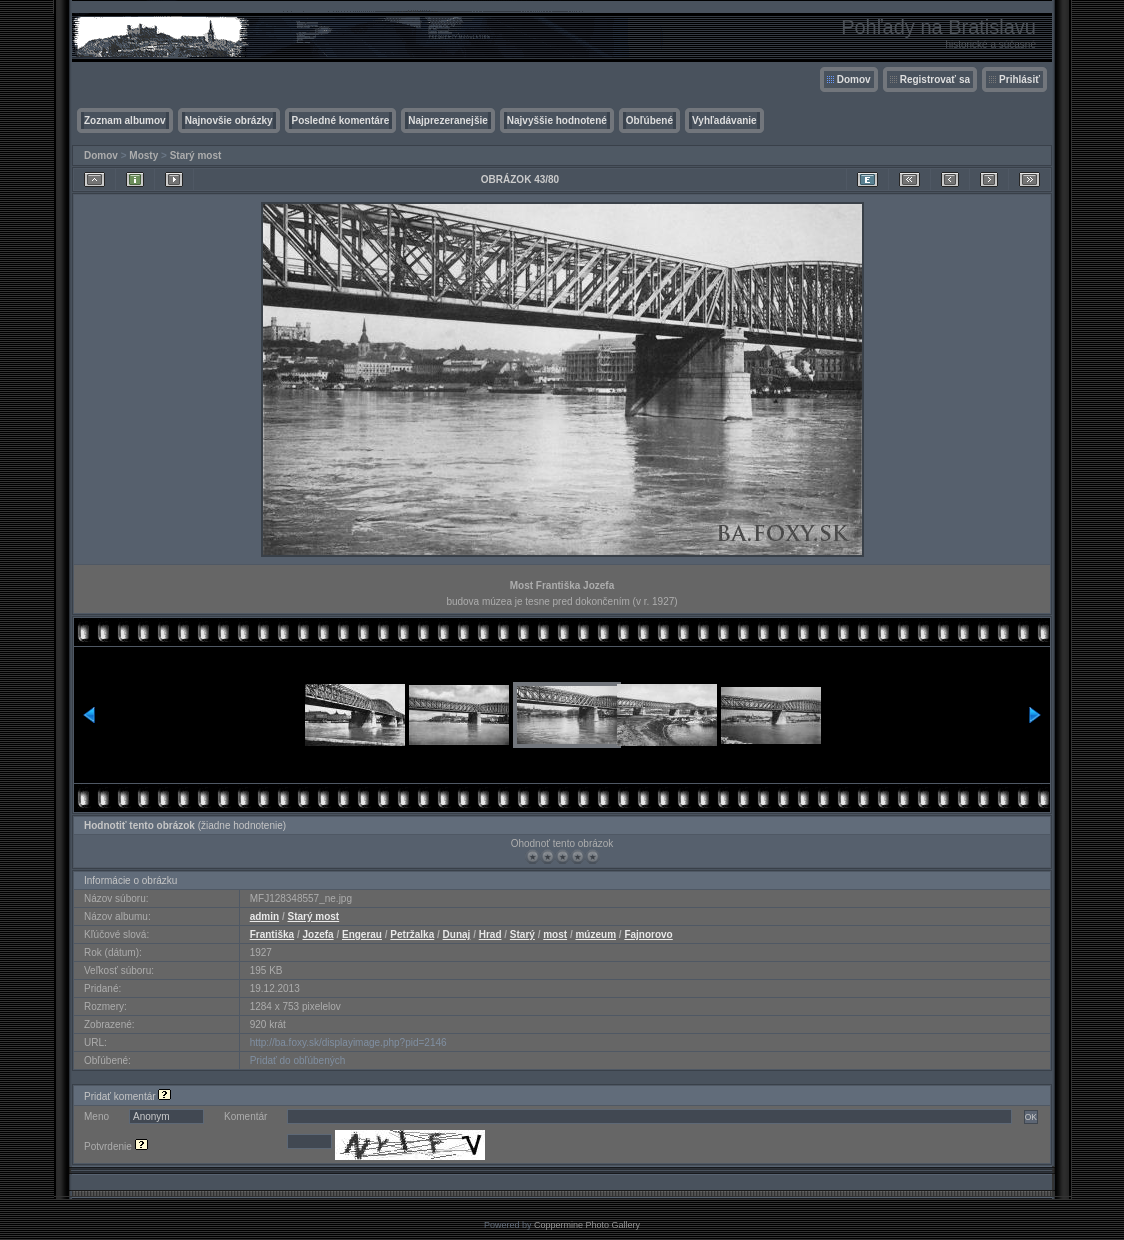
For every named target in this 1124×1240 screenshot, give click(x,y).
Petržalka (412, 934)
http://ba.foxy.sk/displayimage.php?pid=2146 (348, 1042)
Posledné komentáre (341, 120)
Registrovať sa (935, 79)
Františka (272, 934)
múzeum (595, 934)
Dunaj (457, 934)
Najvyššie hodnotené (557, 120)
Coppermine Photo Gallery (587, 1225)
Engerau (362, 934)
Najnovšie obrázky (229, 120)
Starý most (196, 155)
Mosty (143, 155)
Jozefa (318, 934)
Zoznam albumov (125, 120)
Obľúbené (649, 120)
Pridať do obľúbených (298, 1060)
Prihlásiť (1019, 79)
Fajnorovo (648, 934)
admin (264, 916)
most (555, 934)
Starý (522, 934)
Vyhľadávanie (724, 120)
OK (1031, 1117)
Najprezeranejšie (448, 120)
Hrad (490, 934)
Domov (854, 79)
